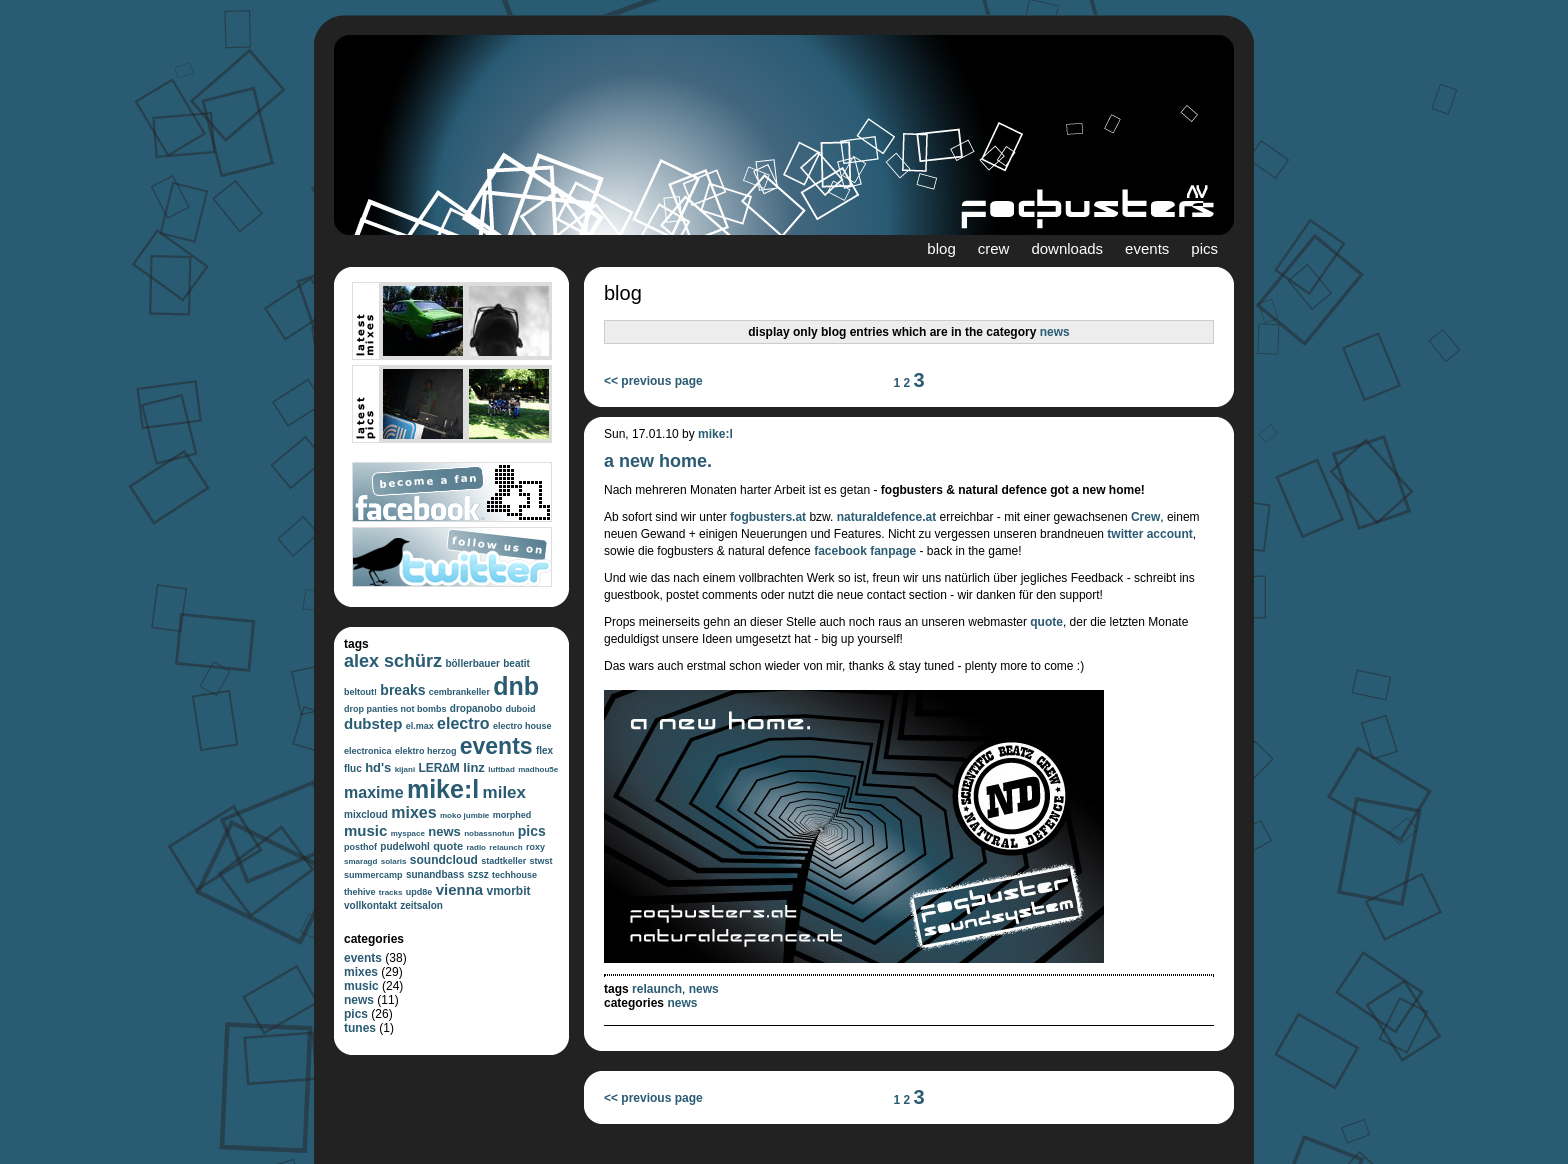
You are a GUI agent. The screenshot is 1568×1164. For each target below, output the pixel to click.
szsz (478, 874)
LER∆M (438, 768)
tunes (360, 1028)
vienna (460, 889)
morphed (512, 815)
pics (1204, 248)
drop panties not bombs (395, 709)
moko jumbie (464, 815)
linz (474, 767)
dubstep (373, 723)
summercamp (373, 875)
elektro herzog (426, 751)
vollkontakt (370, 905)
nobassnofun (489, 833)
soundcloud (444, 860)
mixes (413, 812)
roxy (535, 847)
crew (994, 248)
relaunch (505, 847)
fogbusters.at (768, 517)
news (444, 831)
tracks (391, 892)
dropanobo (476, 708)
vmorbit (509, 891)
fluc (353, 768)
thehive (360, 892)
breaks (402, 690)
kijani (405, 769)
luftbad (501, 769)
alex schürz (393, 661)
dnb (516, 686)
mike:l (443, 789)
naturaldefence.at (886, 517)
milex (504, 792)
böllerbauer (472, 663)
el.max (420, 726)
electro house (522, 726)
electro (463, 723)
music (365, 830)
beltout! (360, 692)
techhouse (514, 875)
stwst (541, 861)
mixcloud (366, 814)
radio (476, 847)
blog (941, 248)
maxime (374, 792)
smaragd (360, 861)
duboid (520, 709)
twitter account (1149, 534)
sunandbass (435, 874)
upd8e (419, 892)
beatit (516, 663)
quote (448, 846)
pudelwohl (404, 846)
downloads (1067, 248)
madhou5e (538, 769)
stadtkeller (503, 861)
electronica (368, 751)
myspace (408, 833)
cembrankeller (459, 692)
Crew (1145, 517)
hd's (378, 767)
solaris (394, 861)
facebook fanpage (865, 551)
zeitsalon (421, 905)
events (1147, 248)
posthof (360, 847)
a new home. (658, 461)
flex (544, 750)
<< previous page (653, 381)
